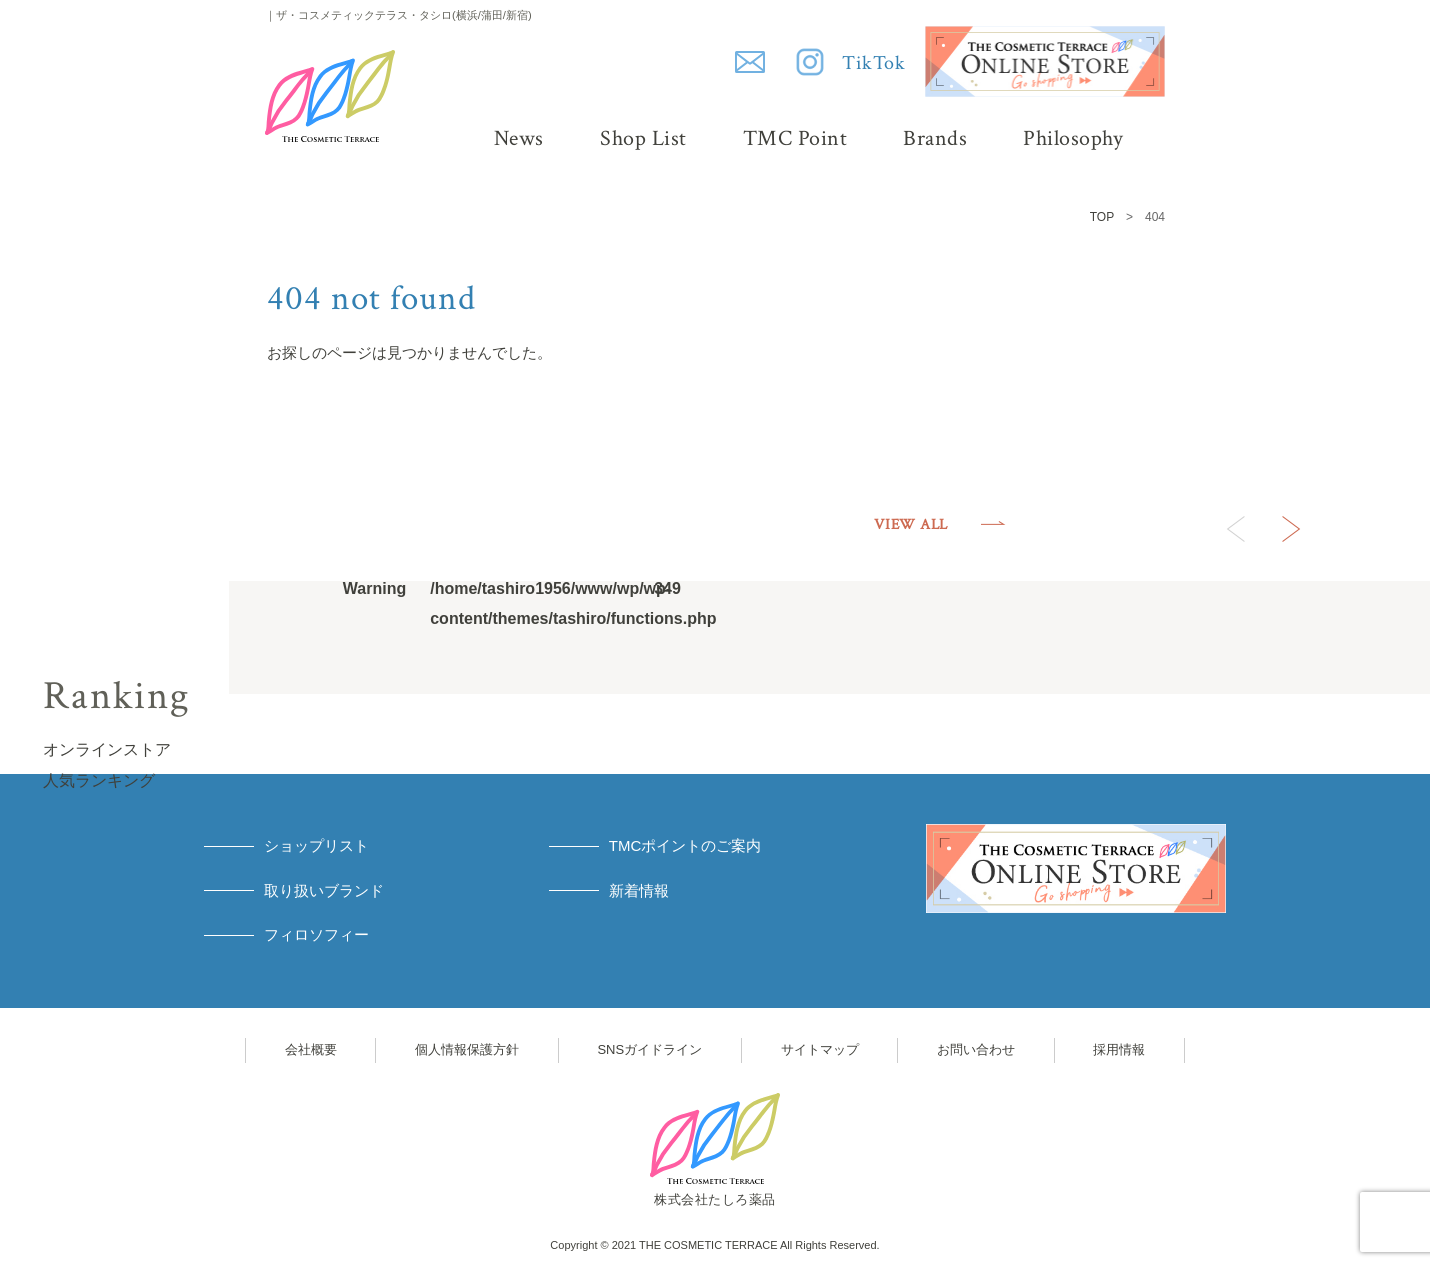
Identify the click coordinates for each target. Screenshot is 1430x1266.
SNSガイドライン (649, 1049)
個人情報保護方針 (467, 1049)
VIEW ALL (911, 524)
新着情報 (639, 890)
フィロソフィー (316, 934)
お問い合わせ (976, 1049)
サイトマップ (820, 1049)
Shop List (643, 138)
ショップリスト (316, 845)
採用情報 (1119, 1049)
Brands (935, 138)
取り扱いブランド (324, 890)
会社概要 (311, 1049)
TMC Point (795, 138)
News (519, 138)
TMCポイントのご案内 (685, 845)
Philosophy (1073, 138)
